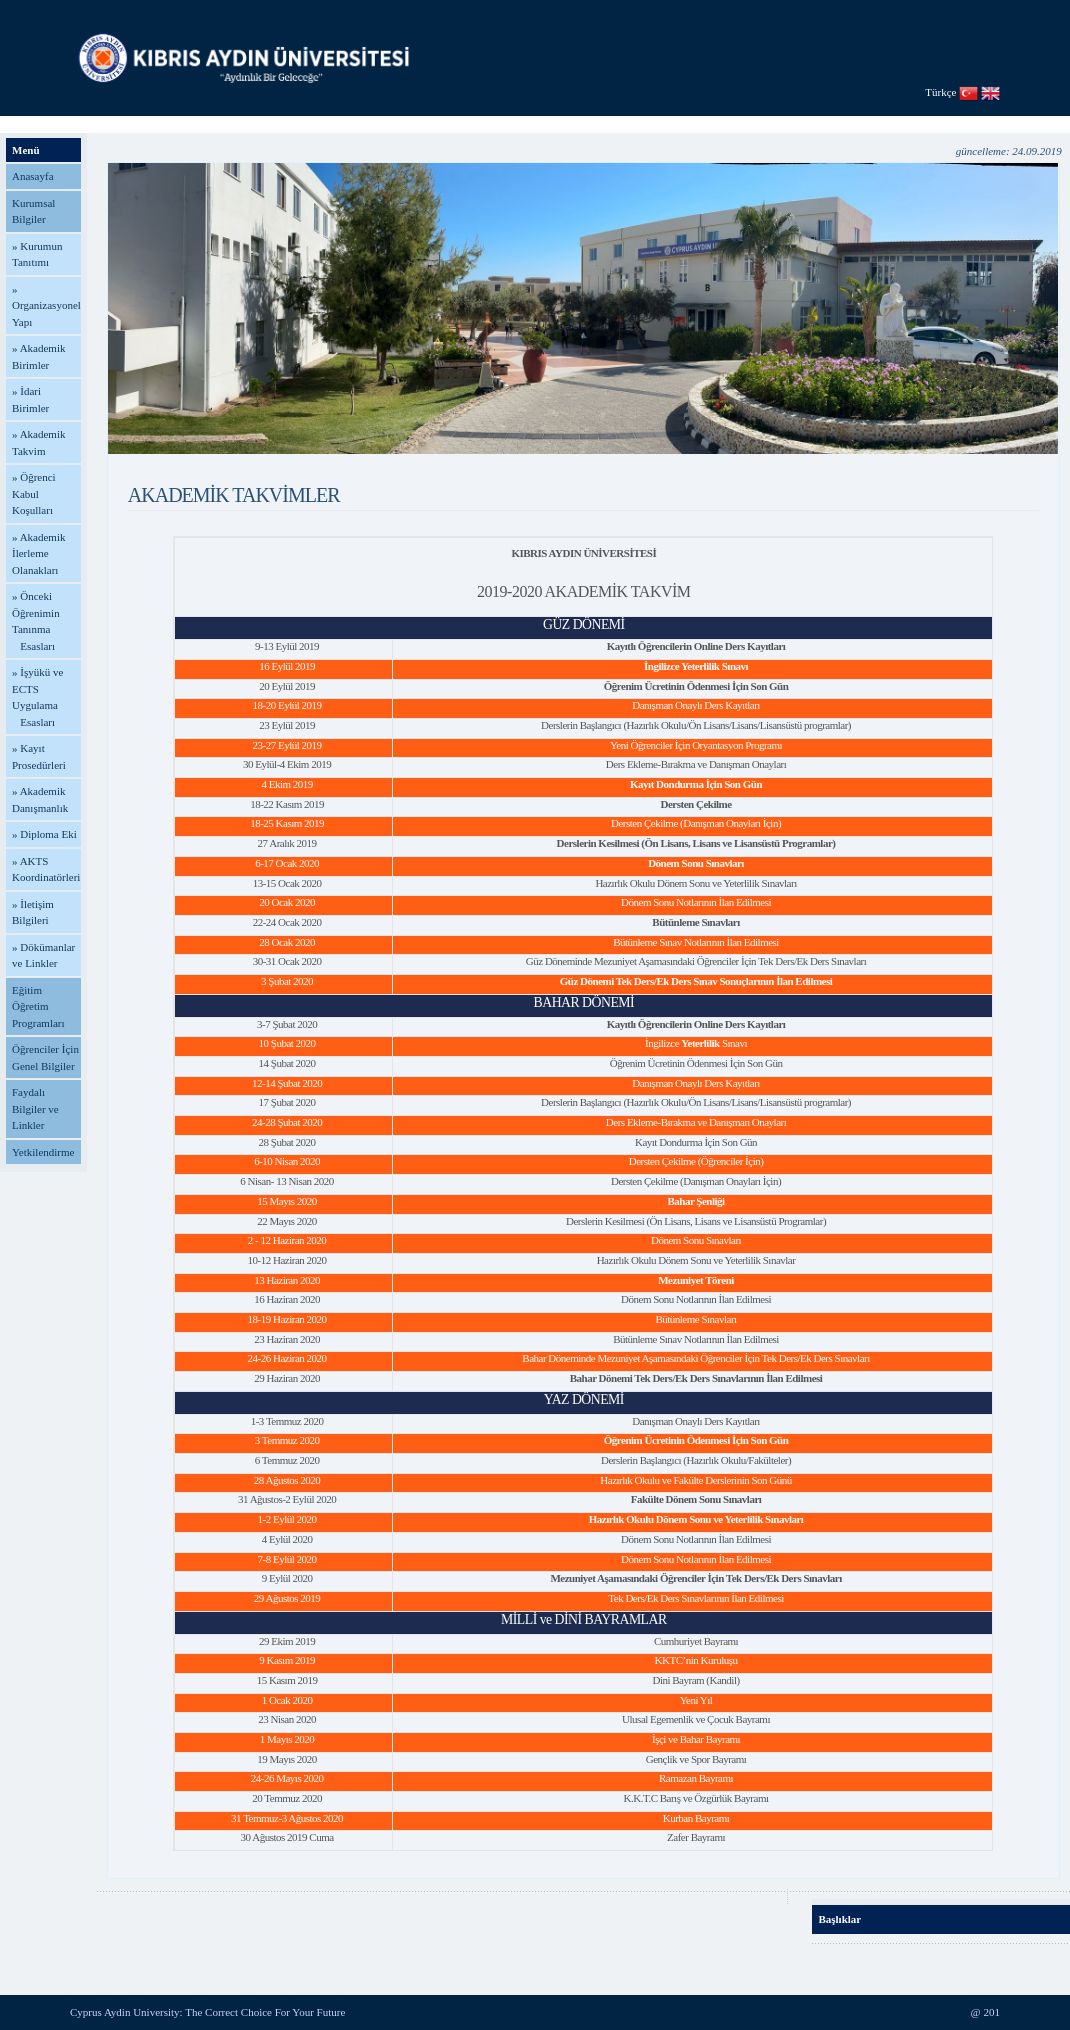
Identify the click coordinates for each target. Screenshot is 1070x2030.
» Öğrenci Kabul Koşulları (34, 493)
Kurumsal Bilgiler (33, 211)
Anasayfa (33, 176)
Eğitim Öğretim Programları (38, 1006)
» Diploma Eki (44, 834)
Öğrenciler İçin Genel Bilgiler (45, 1057)
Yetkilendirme (43, 1152)
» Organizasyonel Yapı (46, 305)
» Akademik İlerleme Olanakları (38, 553)
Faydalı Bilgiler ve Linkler (35, 1108)
